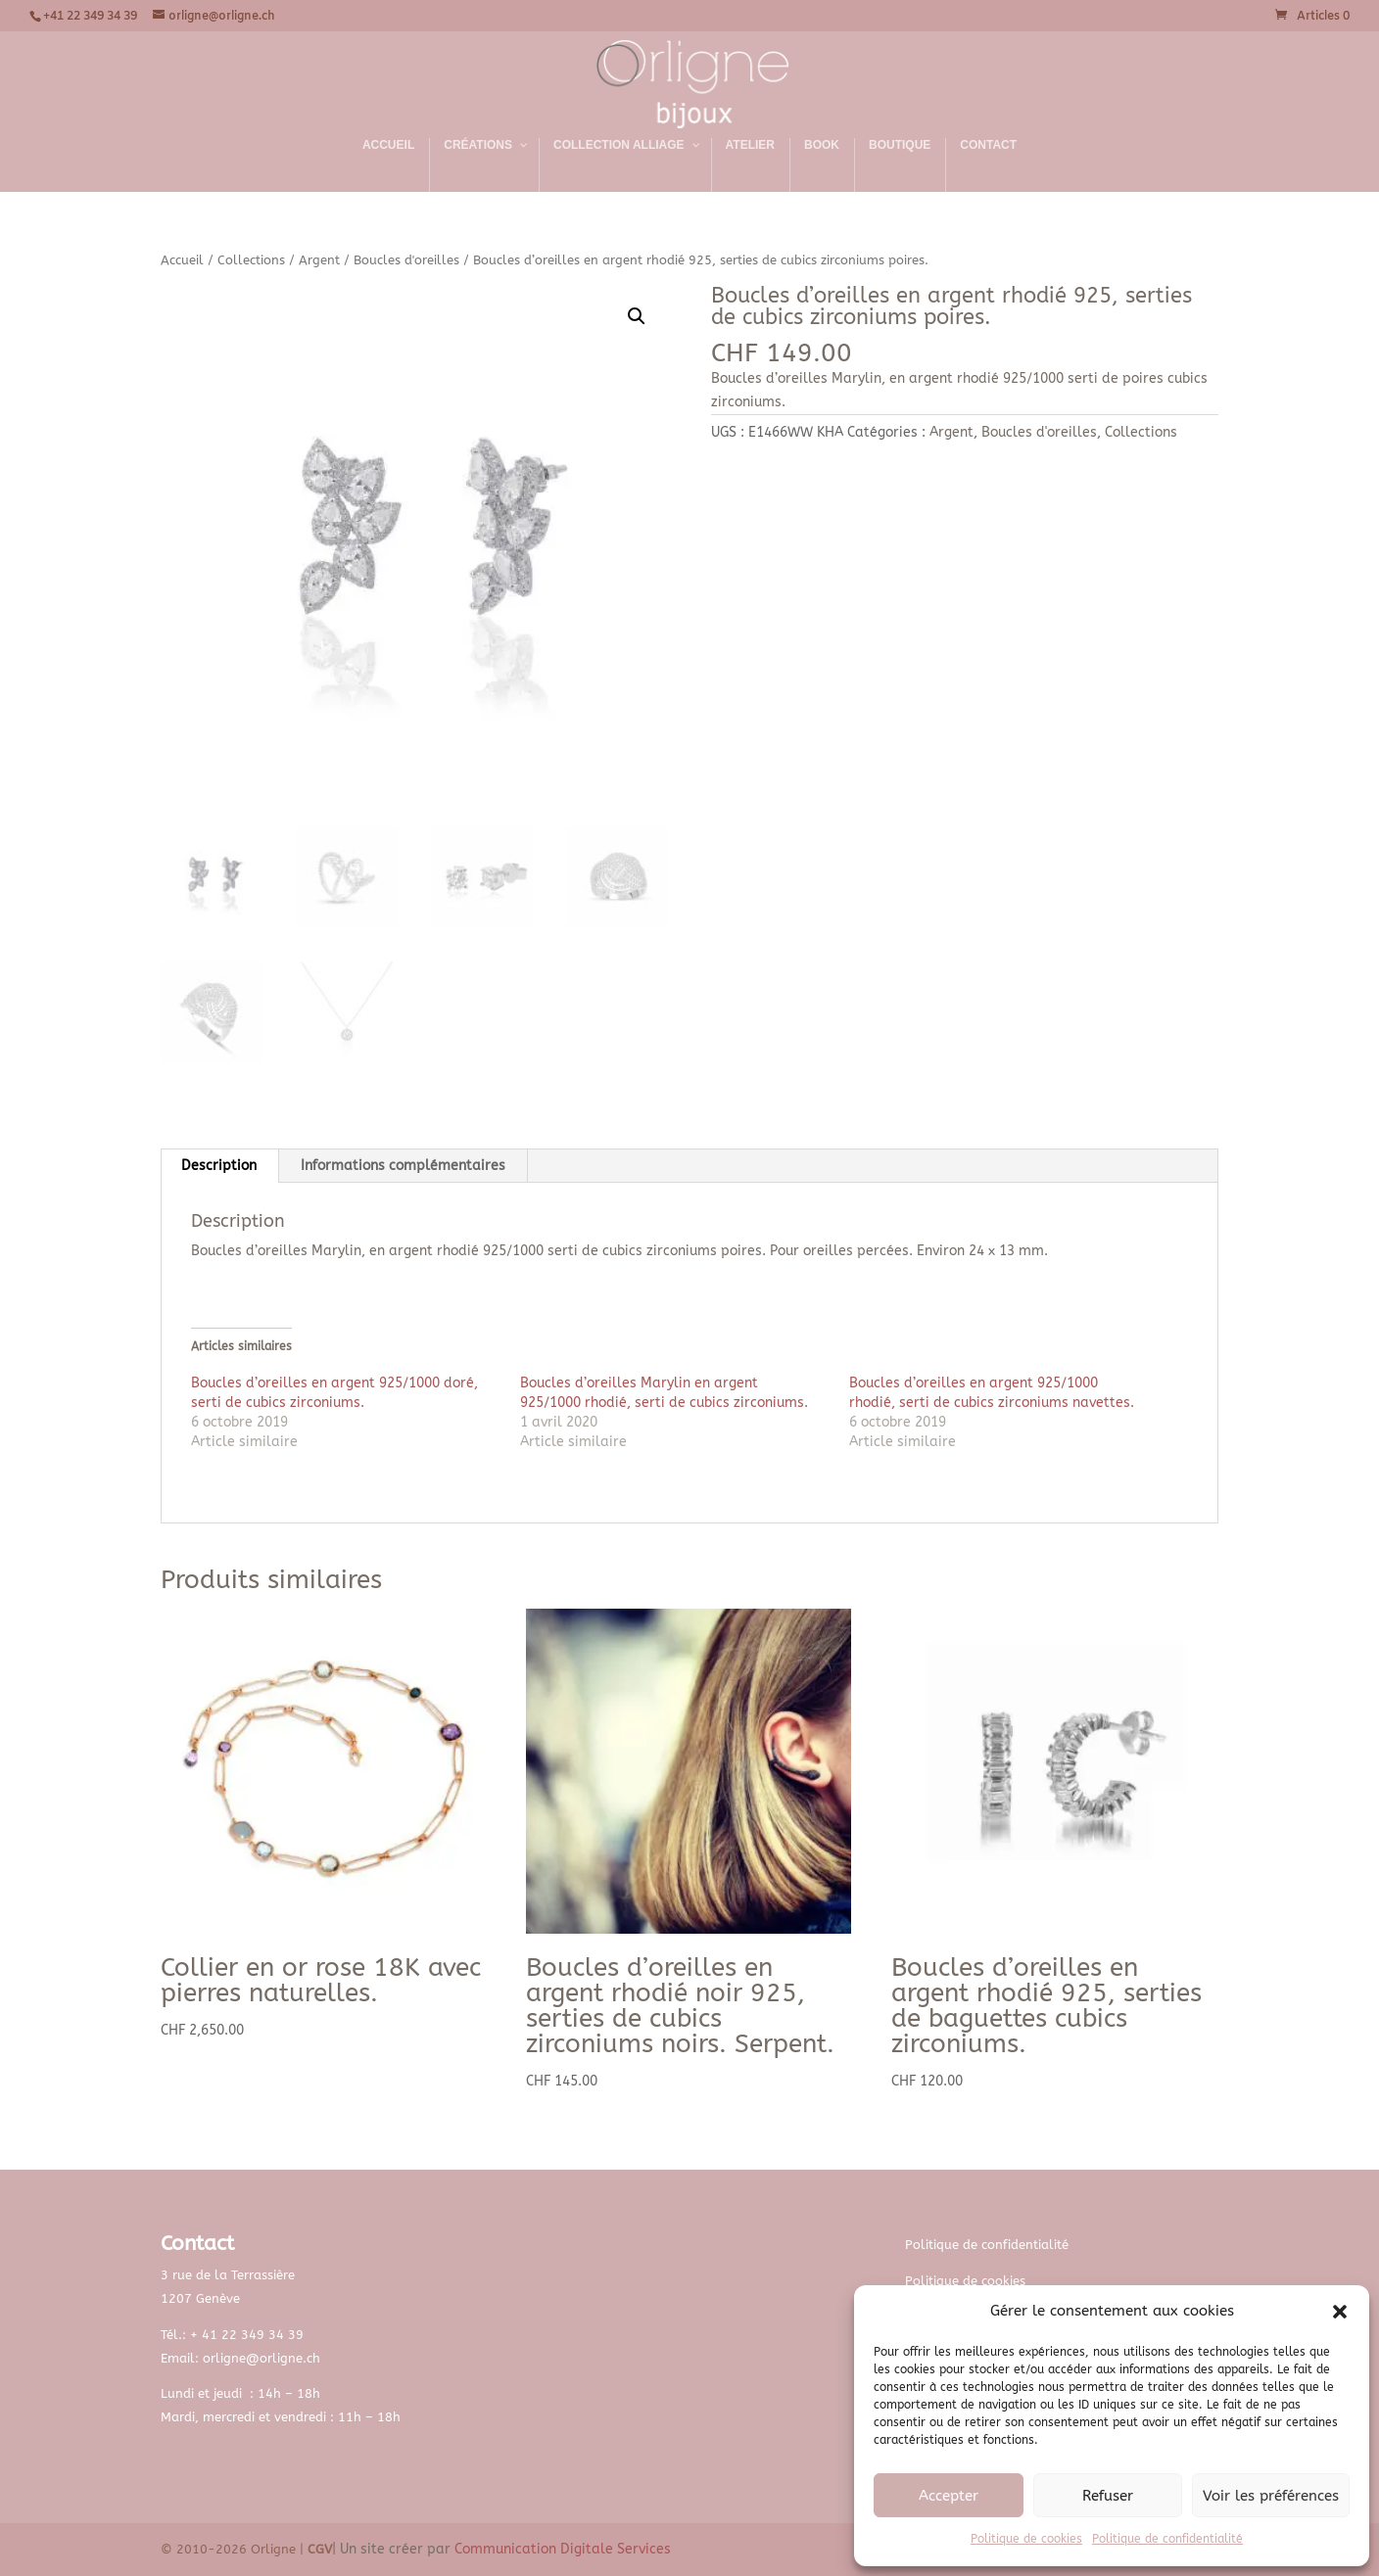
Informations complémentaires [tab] (403, 1165)
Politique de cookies (1026, 2539)
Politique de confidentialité (1167, 2539)
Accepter (948, 2496)
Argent (319, 260)
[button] (1340, 2311)
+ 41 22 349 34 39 (247, 2334)
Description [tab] (219, 1165)
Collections (251, 260)
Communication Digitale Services (562, 2549)
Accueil (182, 260)
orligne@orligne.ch (261, 2358)
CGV (320, 2549)
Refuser (1107, 2496)
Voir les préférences (1271, 2496)
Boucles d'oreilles (406, 260)
